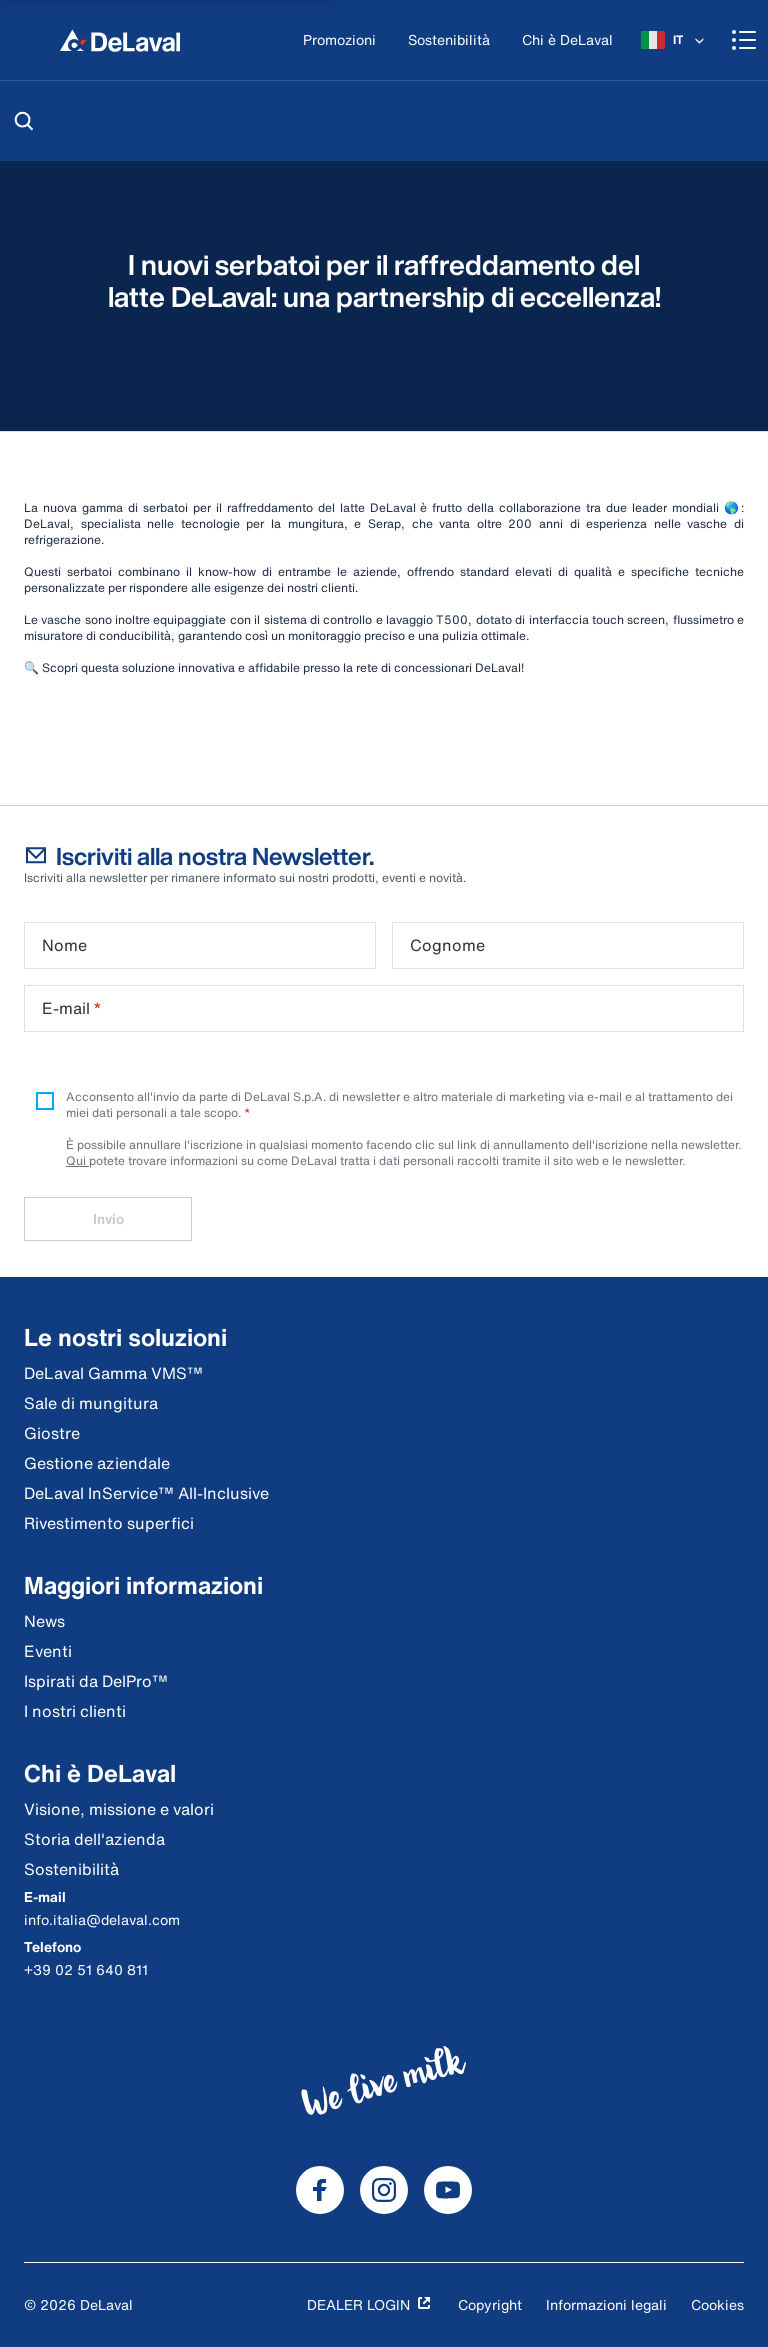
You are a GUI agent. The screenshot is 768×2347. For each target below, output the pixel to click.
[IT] (674, 40)
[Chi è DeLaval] (567, 40)
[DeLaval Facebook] (320, 2190)
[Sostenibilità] (449, 40)
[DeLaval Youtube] (448, 2190)
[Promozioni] (339, 40)
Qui (77, 1160)
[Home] (120, 40)
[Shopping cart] (744, 40)
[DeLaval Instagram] (384, 2190)
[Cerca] (24, 121)
